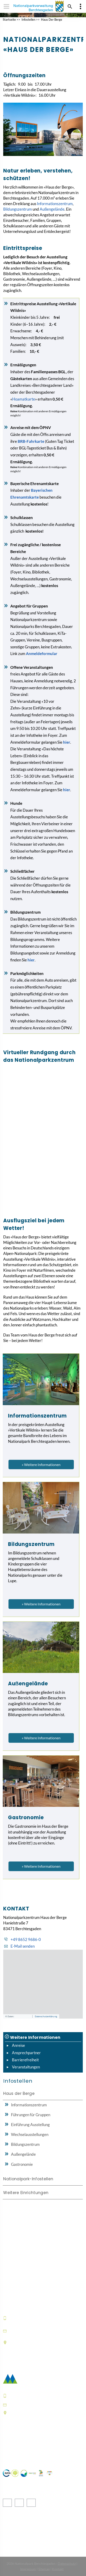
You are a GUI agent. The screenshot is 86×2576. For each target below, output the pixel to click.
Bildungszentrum (17, 209)
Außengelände (52, 209)
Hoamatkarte (23, 399)
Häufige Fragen (17, 2448)
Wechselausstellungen (29, 2134)
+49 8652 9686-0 (26, 1939)
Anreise (18, 2045)
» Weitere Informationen (41, 1464)
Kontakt (58, 2569)
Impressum (28, 2569)
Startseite (9, 19)
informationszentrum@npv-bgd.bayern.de (37, 2330)
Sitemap (44, 2569)
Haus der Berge (19, 2093)
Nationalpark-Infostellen (28, 2179)
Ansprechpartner (26, 2052)
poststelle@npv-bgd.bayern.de (39, 2404)
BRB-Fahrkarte (31, 441)
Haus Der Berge (51, 19)
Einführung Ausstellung (30, 2124)
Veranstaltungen (26, 2067)
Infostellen (28, 19)
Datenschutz (67, 2563)
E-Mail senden (23, 1946)
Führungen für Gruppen (30, 2114)
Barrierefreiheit (25, 2059)
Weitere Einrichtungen (25, 2192)
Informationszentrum (55, 203)
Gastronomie (22, 2164)
